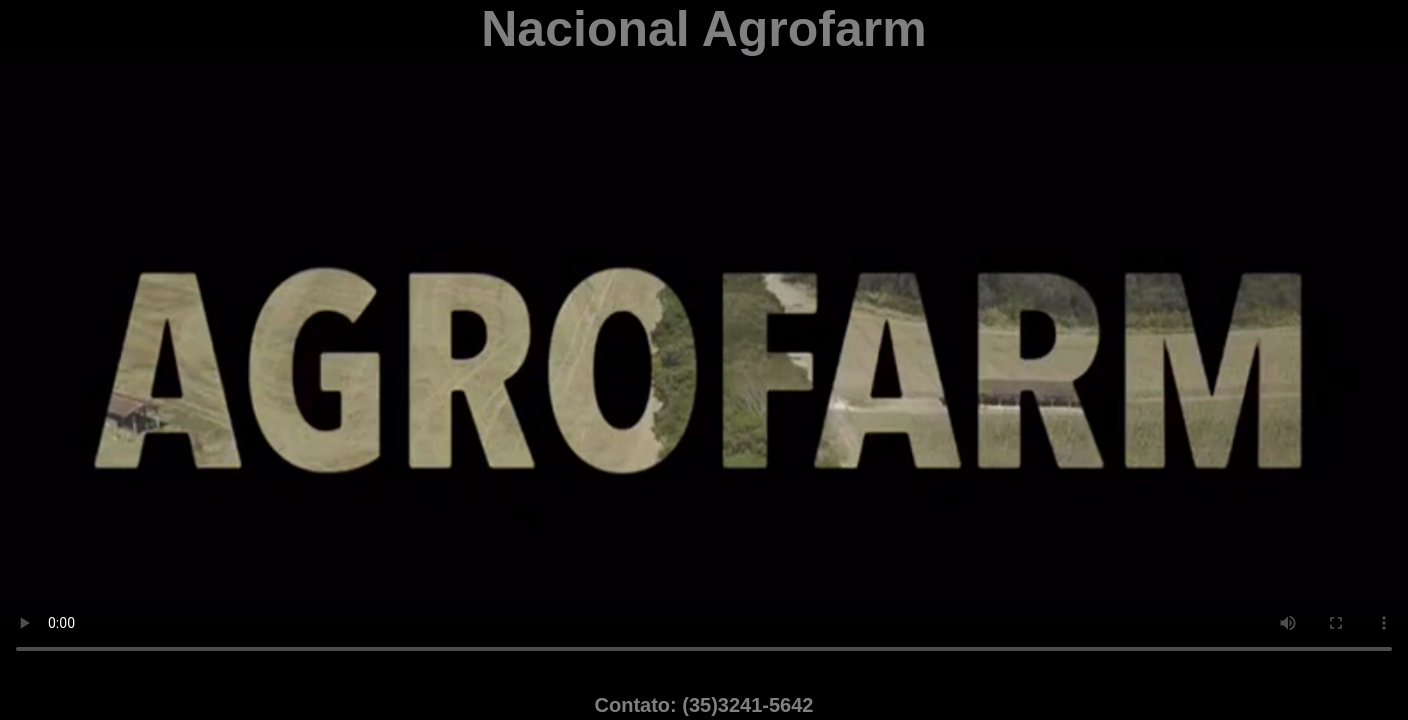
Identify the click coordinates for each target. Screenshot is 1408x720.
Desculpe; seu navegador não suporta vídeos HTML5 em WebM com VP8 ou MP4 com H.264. (704, 335)
